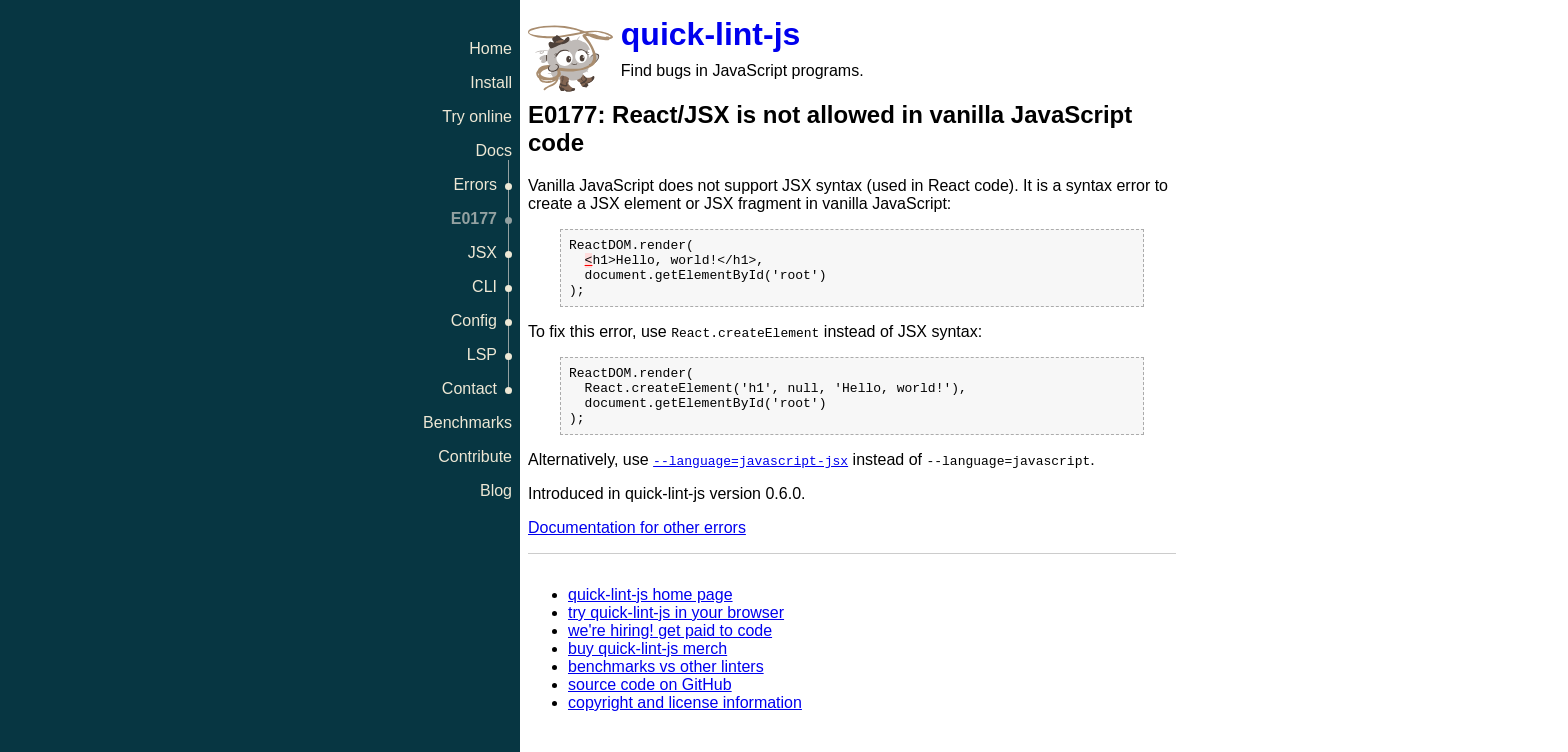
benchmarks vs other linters (666, 690)
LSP (482, 354)
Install (491, 82)
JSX (482, 252)
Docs (494, 150)
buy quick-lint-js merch (647, 672)
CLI (484, 286)
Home (490, 48)
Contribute (475, 456)
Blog (496, 490)
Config (474, 320)
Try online (477, 116)
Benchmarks (467, 422)
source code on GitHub (650, 708)
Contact (469, 388)
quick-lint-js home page (650, 618)
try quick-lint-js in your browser (676, 636)
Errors (475, 184)
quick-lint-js (711, 34)
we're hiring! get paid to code (670, 654)
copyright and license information (685, 726)
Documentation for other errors (637, 551)
